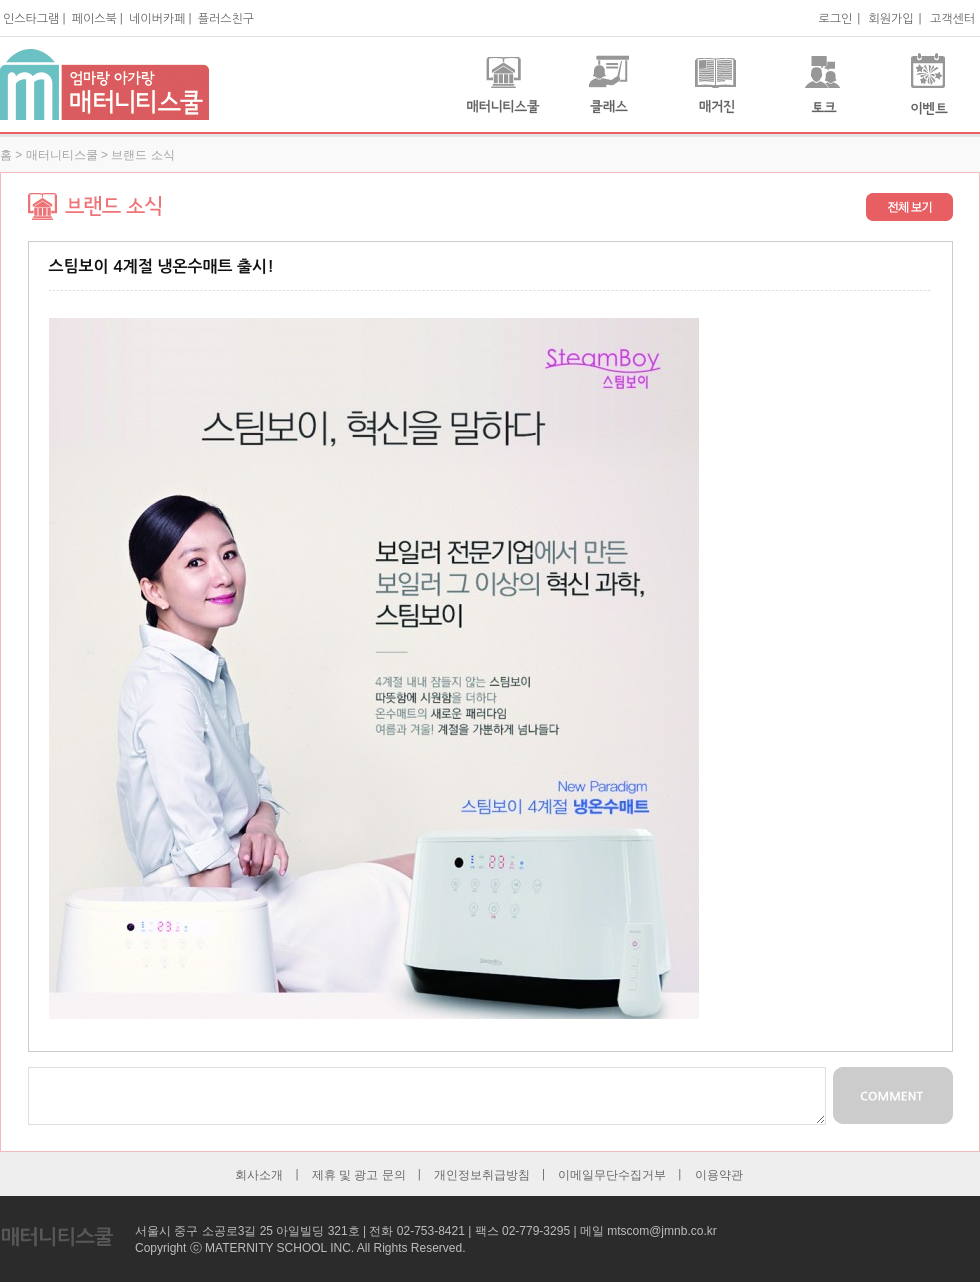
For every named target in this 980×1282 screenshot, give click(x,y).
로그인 (835, 19)
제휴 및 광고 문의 (359, 1175)
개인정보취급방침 (482, 1175)
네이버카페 (157, 19)
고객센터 (952, 19)
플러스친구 (226, 19)
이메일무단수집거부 (612, 1175)
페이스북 (94, 19)
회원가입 (890, 19)
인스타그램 (31, 19)
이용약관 (719, 1175)
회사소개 (259, 1175)
